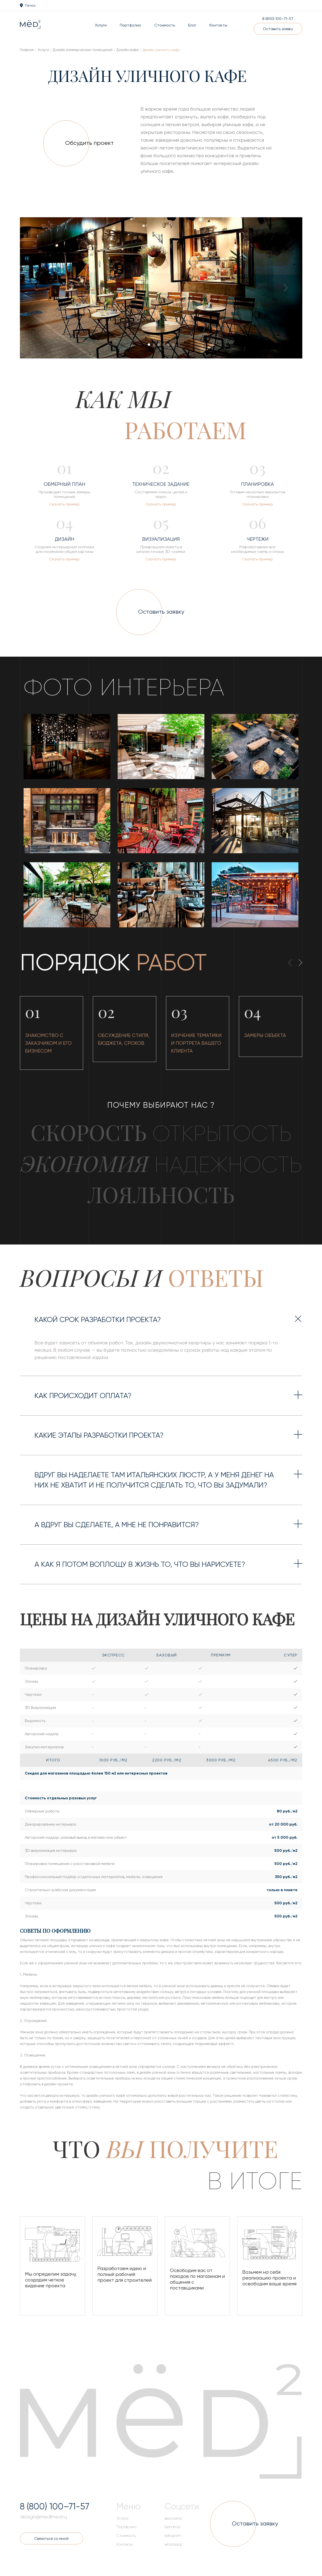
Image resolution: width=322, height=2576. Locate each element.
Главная (27, 50)
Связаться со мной (51, 2545)
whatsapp (174, 2551)
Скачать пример (64, 504)
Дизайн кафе (127, 50)
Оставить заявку (278, 28)
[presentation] (38, 288)
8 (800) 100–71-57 (277, 18)
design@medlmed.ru (43, 2524)
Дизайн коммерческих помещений (83, 50)
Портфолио (130, 25)
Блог (192, 25)
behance (172, 2534)
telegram (173, 2543)
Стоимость (164, 25)
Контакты (218, 25)
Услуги (101, 25)
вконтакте (173, 2525)
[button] (149, 344)
